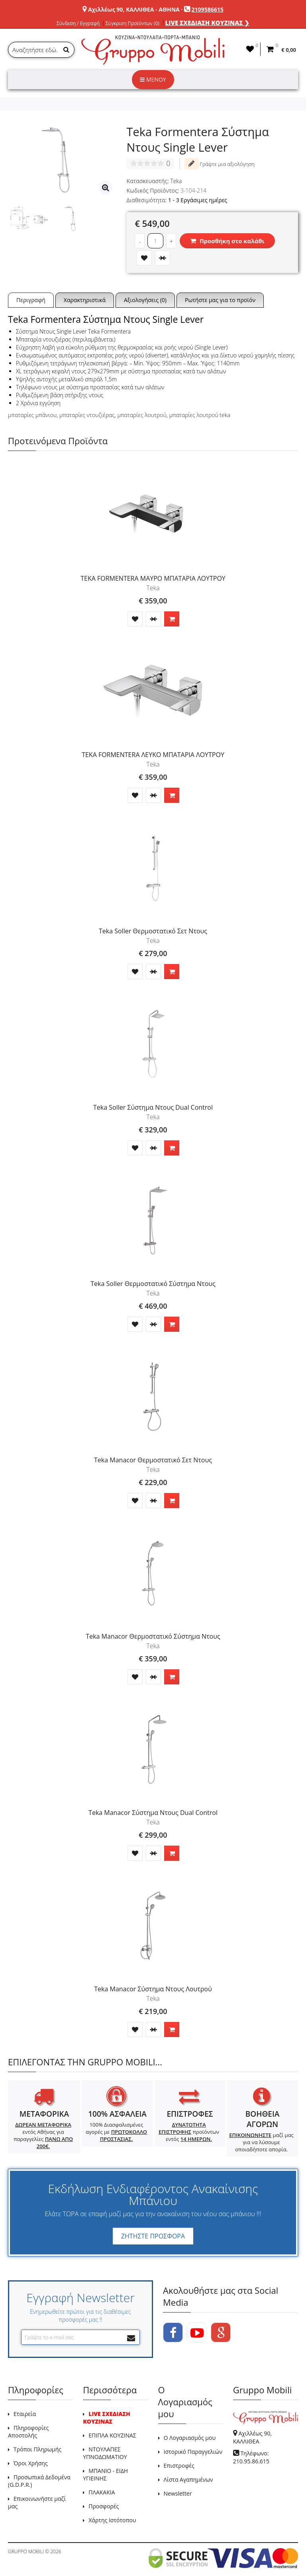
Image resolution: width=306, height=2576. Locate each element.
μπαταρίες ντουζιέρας (87, 415)
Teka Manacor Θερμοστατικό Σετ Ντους (153, 1460)
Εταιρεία (25, 2414)
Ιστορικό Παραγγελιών (193, 2451)
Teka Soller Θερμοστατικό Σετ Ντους (153, 931)
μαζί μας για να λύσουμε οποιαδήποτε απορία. (261, 2142)
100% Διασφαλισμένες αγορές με (116, 2132)
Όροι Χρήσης (31, 2463)
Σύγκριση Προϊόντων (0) (132, 23)
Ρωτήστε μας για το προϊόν (220, 300)
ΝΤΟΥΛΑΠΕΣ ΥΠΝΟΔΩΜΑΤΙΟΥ (105, 2453)
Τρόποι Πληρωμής (37, 2449)
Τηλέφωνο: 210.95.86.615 (251, 2457)
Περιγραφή (30, 300)
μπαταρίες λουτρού (141, 415)
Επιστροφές (179, 2465)
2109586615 (208, 9)
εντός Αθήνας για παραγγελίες (43, 2135)
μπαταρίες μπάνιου (32, 415)
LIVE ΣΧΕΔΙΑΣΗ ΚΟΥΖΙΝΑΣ (106, 2417)
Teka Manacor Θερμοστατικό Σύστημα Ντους (153, 1636)
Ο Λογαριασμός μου (190, 2437)
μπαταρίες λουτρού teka (199, 415)
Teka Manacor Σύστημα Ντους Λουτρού (153, 1989)
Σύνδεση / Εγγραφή (78, 23)
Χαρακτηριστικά (85, 300)
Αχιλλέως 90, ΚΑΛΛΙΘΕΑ (252, 2437)
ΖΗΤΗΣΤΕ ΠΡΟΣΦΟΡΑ (153, 2236)
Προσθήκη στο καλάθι (227, 241)
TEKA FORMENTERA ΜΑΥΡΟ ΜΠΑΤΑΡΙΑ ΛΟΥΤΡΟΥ (153, 578)
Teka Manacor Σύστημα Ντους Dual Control (153, 1812)
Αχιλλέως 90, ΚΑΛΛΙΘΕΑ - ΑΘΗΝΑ (134, 9)
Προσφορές (103, 2506)
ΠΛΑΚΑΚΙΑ (101, 2492)
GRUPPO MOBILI (26, 2551)
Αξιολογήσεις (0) (145, 300)
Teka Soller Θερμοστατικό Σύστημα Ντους (152, 1283)
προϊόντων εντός (189, 2132)
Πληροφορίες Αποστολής (28, 2431)
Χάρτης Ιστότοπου (112, 2520)
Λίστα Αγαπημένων (188, 2479)
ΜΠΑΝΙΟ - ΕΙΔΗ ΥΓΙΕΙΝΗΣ (105, 2474)
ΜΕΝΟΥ (153, 79)
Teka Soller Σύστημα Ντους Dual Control (153, 1107)
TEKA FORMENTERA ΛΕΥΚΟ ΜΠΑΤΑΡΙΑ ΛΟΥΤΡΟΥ (153, 754)
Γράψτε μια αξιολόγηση (219, 163)
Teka (176, 181)
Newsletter (178, 2493)
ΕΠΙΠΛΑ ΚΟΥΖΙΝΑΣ (112, 2435)
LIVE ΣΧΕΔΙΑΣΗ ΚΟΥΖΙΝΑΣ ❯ (207, 22)
